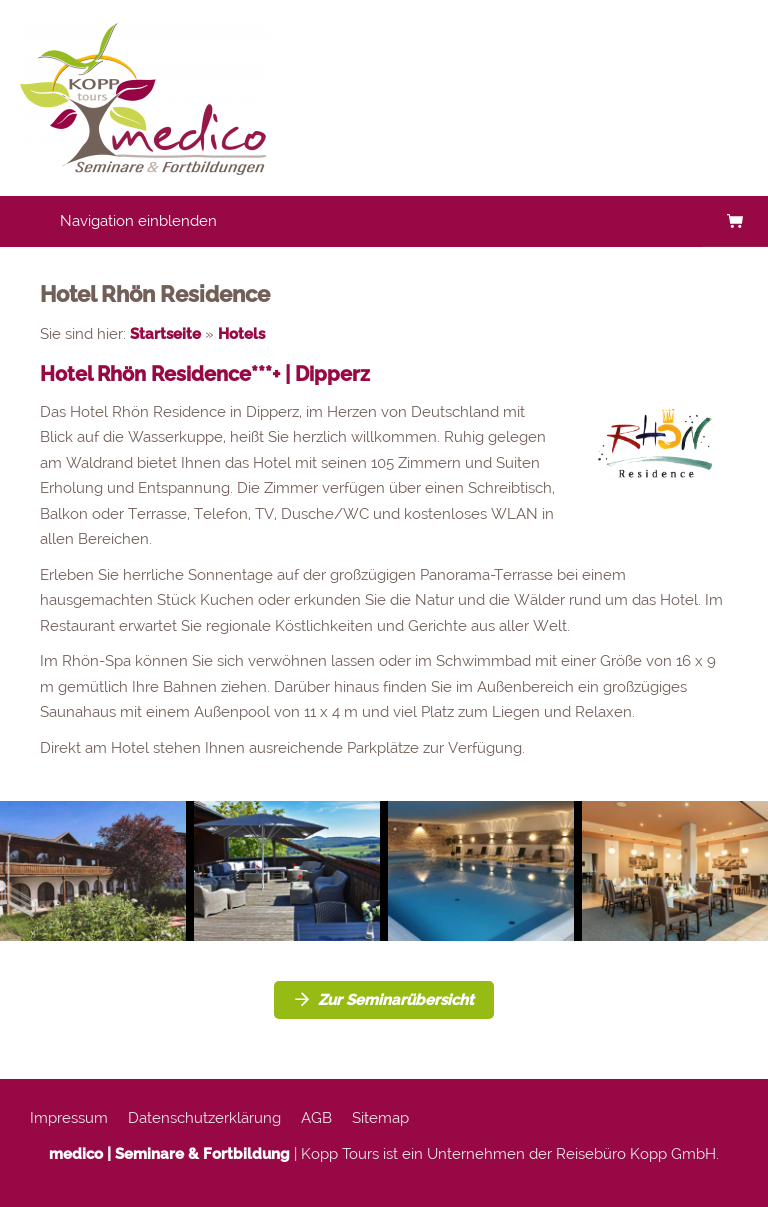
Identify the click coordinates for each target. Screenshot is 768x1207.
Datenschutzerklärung (204, 1118)
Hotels (241, 334)
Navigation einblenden (138, 221)
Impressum (69, 1118)
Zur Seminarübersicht (384, 1000)
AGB (316, 1118)
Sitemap (380, 1118)
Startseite (165, 334)
